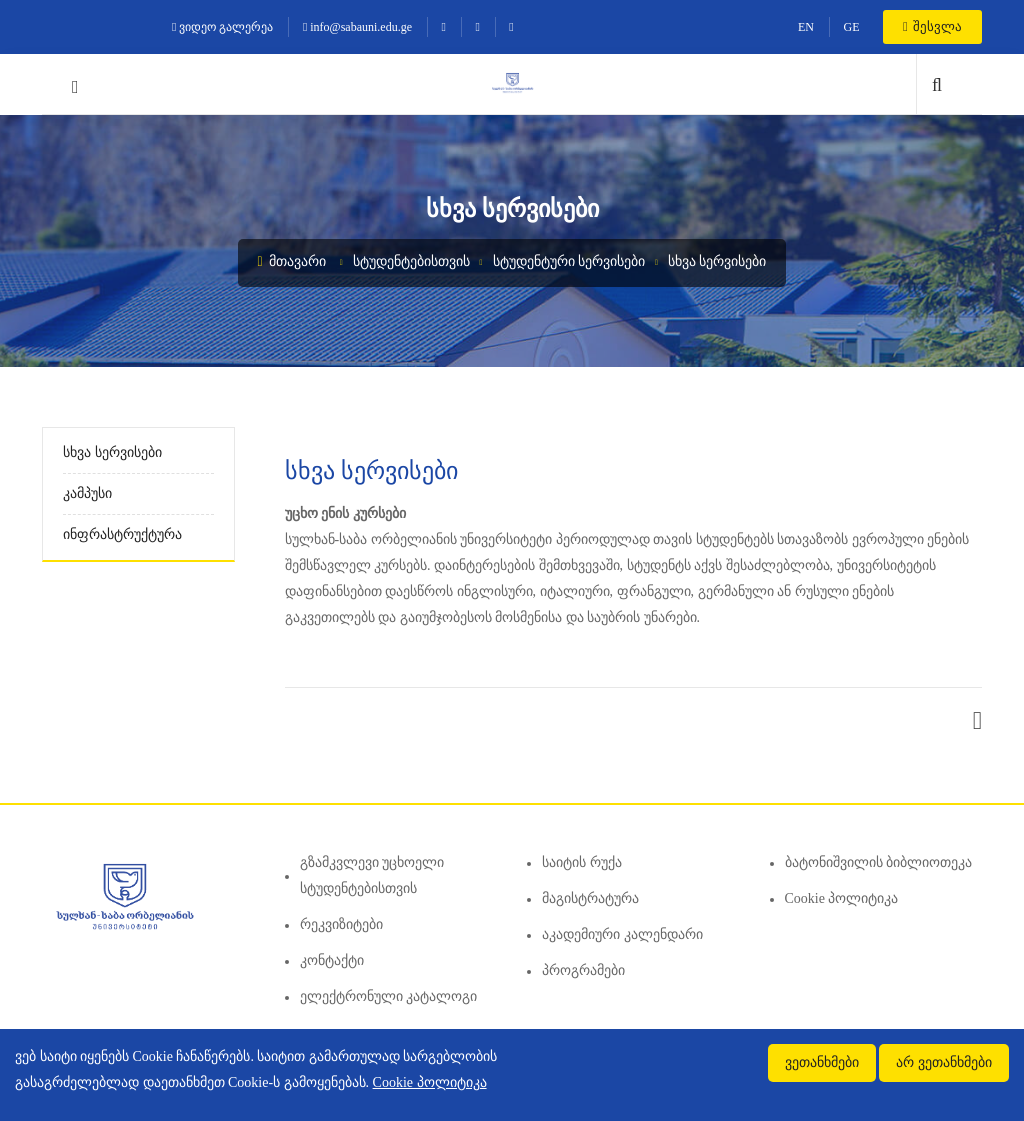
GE (851, 27)
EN (806, 27)
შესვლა (932, 26)
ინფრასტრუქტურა (122, 534)
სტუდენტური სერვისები (569, 261)
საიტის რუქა (582, 862)
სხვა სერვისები (717, 261)
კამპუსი (87, 493)
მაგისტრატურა (590, 898)
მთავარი (292, 261)
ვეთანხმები (822, 1062)
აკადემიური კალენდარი (622, 934)
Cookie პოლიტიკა (842, 898)
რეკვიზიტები (341, 924)
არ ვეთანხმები (944, 1062)
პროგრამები (583, 970)
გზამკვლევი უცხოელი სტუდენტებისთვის (372, 875)
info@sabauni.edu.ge (357, 27)
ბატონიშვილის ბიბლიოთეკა (879, 862)
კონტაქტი (332, 960)
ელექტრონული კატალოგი (389, 996)
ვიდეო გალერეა (222, 27)
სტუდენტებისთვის (411, 261)
